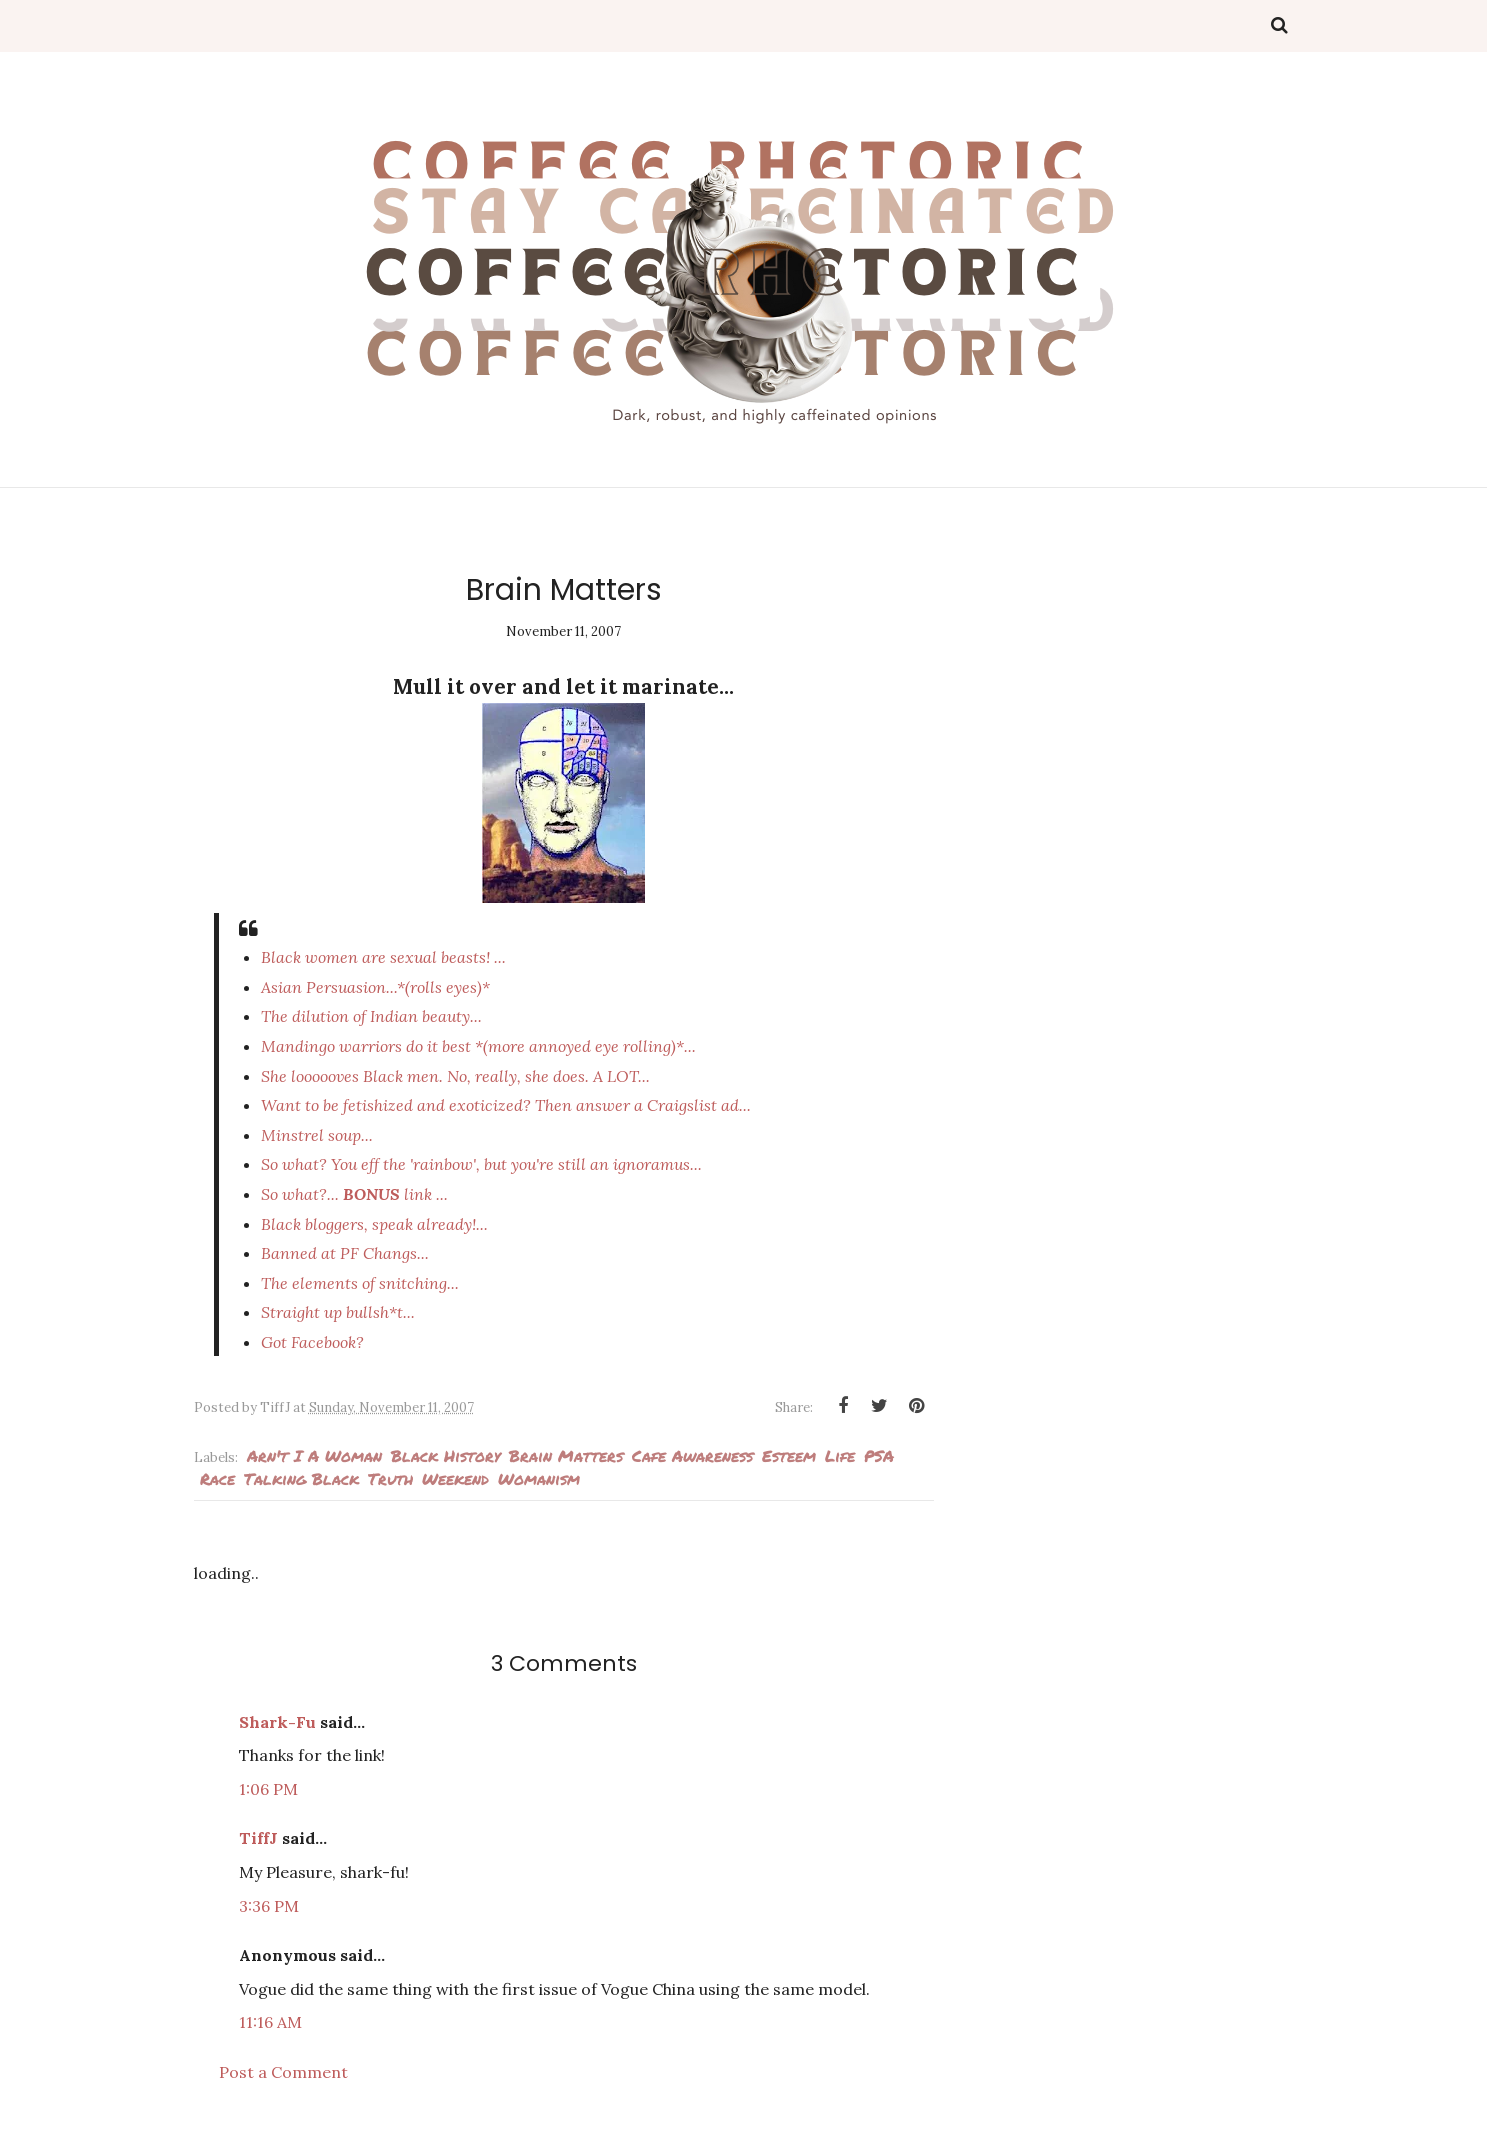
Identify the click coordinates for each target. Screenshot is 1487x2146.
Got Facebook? (312, 1342)
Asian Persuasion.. (375, 987)
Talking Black (301, 1478)
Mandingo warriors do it (478, 1046)
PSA (879, 1455)
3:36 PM (269, 1906)
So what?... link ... (354, 1194)
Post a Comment (283, 2072)
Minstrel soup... (317, 1135)
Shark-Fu (277, 1722)
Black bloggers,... (374, 1224)
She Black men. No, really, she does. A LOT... (455, 1076)
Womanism (539, 1478)
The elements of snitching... (360, 1283)
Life (840, 1455)
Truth (390, 1478)
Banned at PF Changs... (345, 1253)
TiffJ (258, 1838)
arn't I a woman (314, 1455)
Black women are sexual (383, 957)
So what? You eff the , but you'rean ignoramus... (481, 1164)
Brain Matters (566, 1455)
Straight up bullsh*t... (338, 1312)
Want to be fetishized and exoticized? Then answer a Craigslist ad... (506, 1105)
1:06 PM (268, 1789)
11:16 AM (270, 2022)
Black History (445, 1455)
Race (217, 1478)
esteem (789, 1455)
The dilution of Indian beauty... (371, 1016)
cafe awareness (692, 1455)
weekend (455, 1478)
